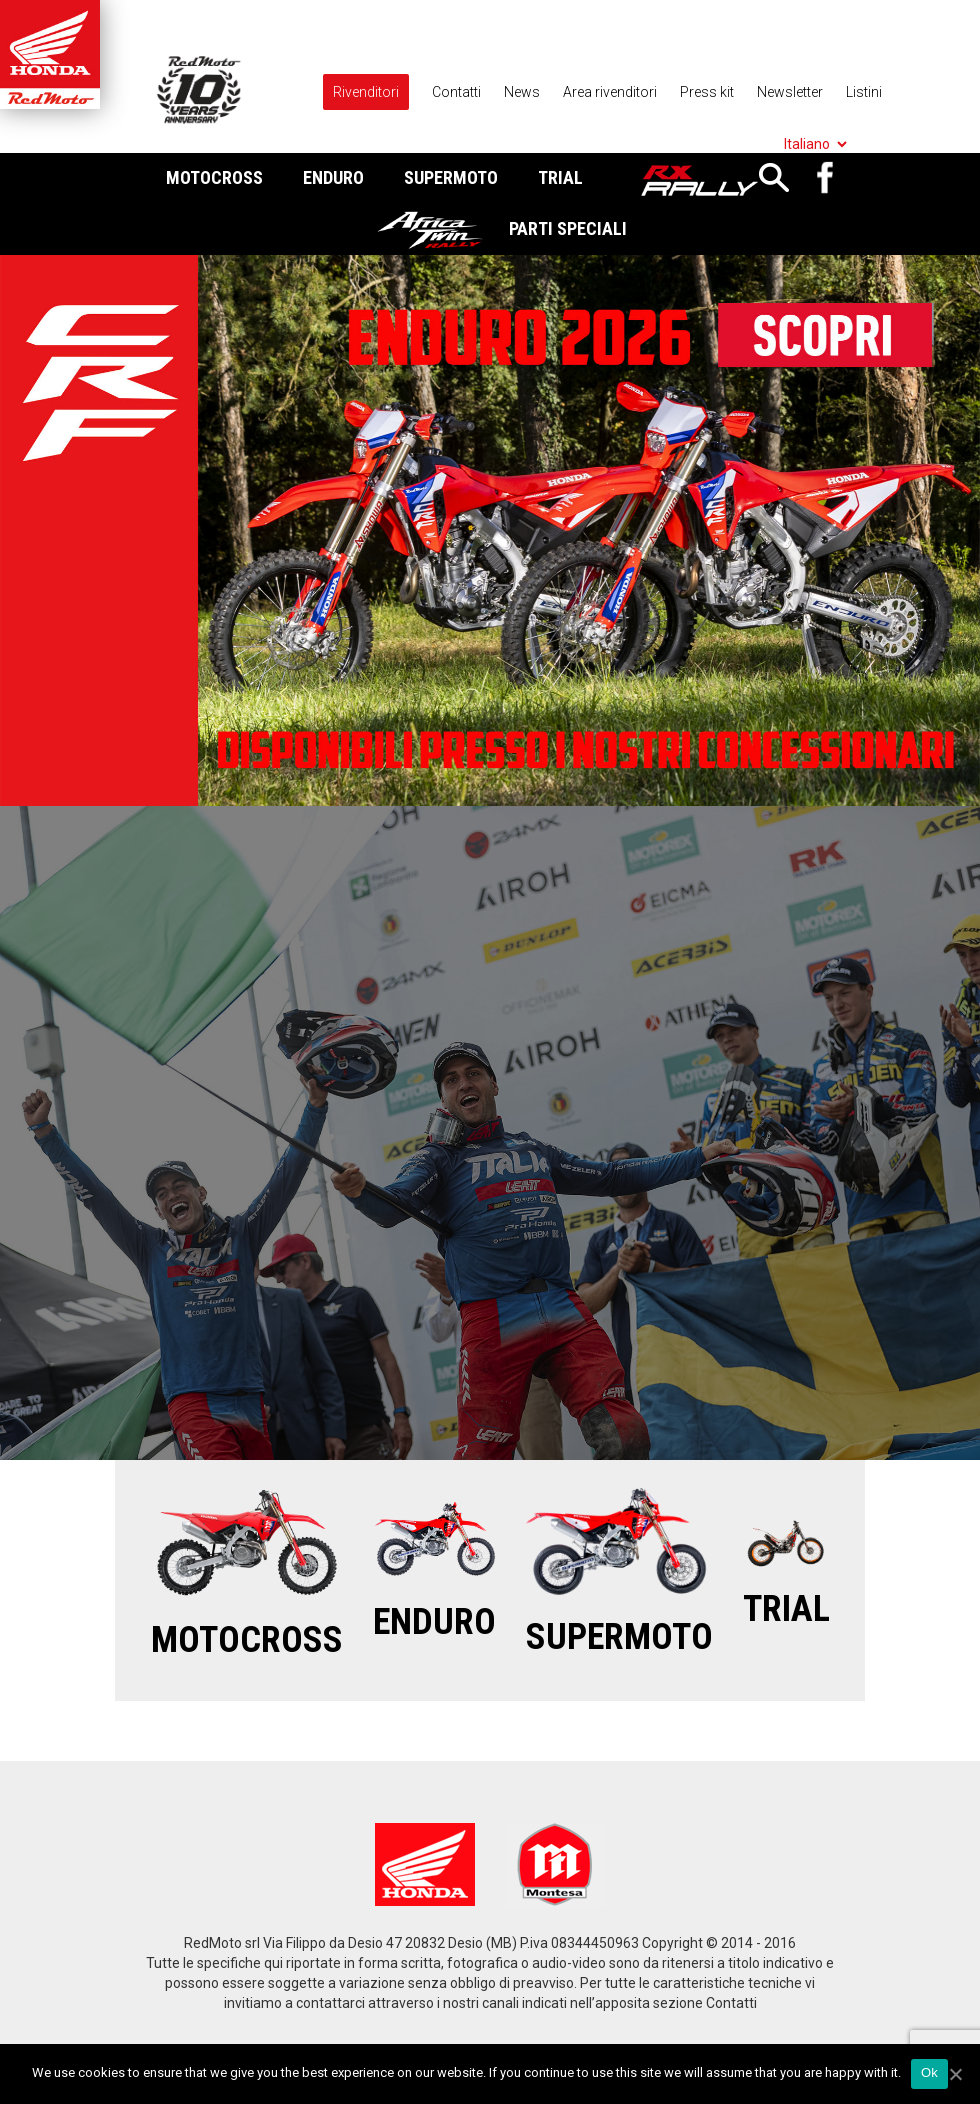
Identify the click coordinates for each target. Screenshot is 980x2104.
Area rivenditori (610, 92)
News (522, 92)
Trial (560, 177)
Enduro (333, 177)
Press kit (707, 92)
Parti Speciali (568, 228)
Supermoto (451, 177)
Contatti (456, 92)
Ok (929, 2072)
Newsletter (790, 92)
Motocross (214, 177)
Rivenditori (366, 92)
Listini (864, 92)
